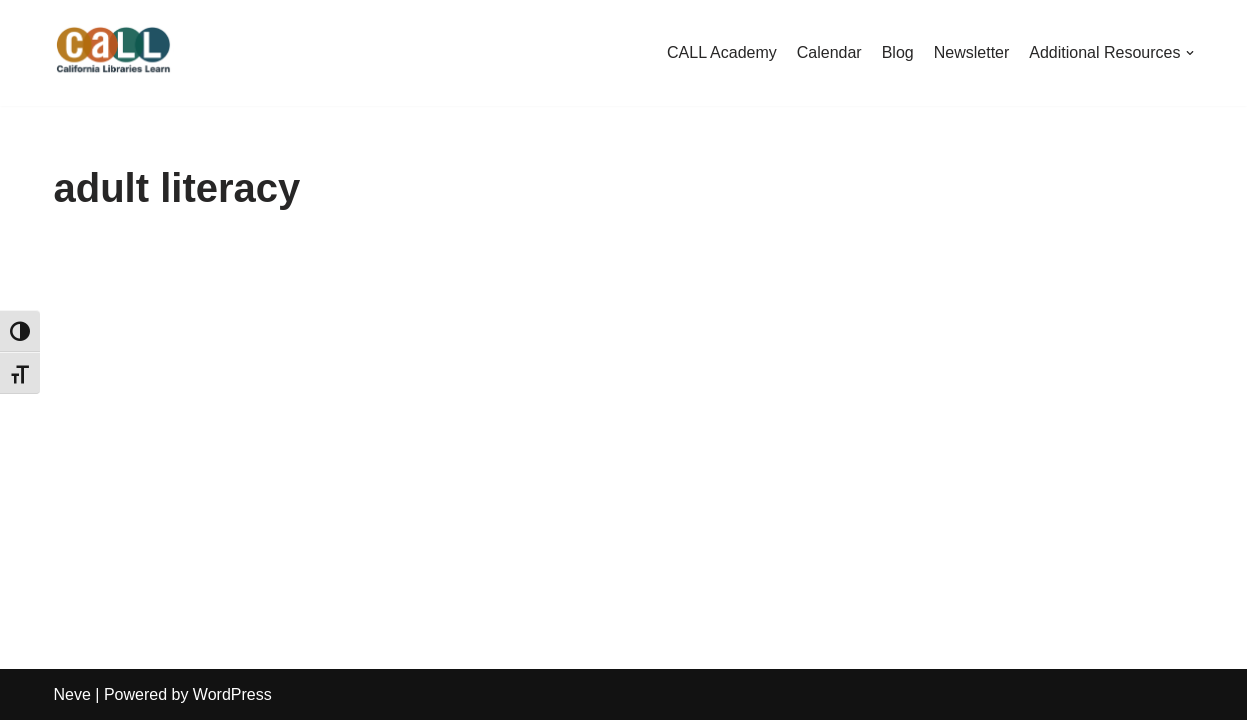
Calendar (829, 52)
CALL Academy (722, 52)
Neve (72, 694)
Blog (898, 52)
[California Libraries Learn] (114, 53)
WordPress (232, 694)
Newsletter (972, 52)
